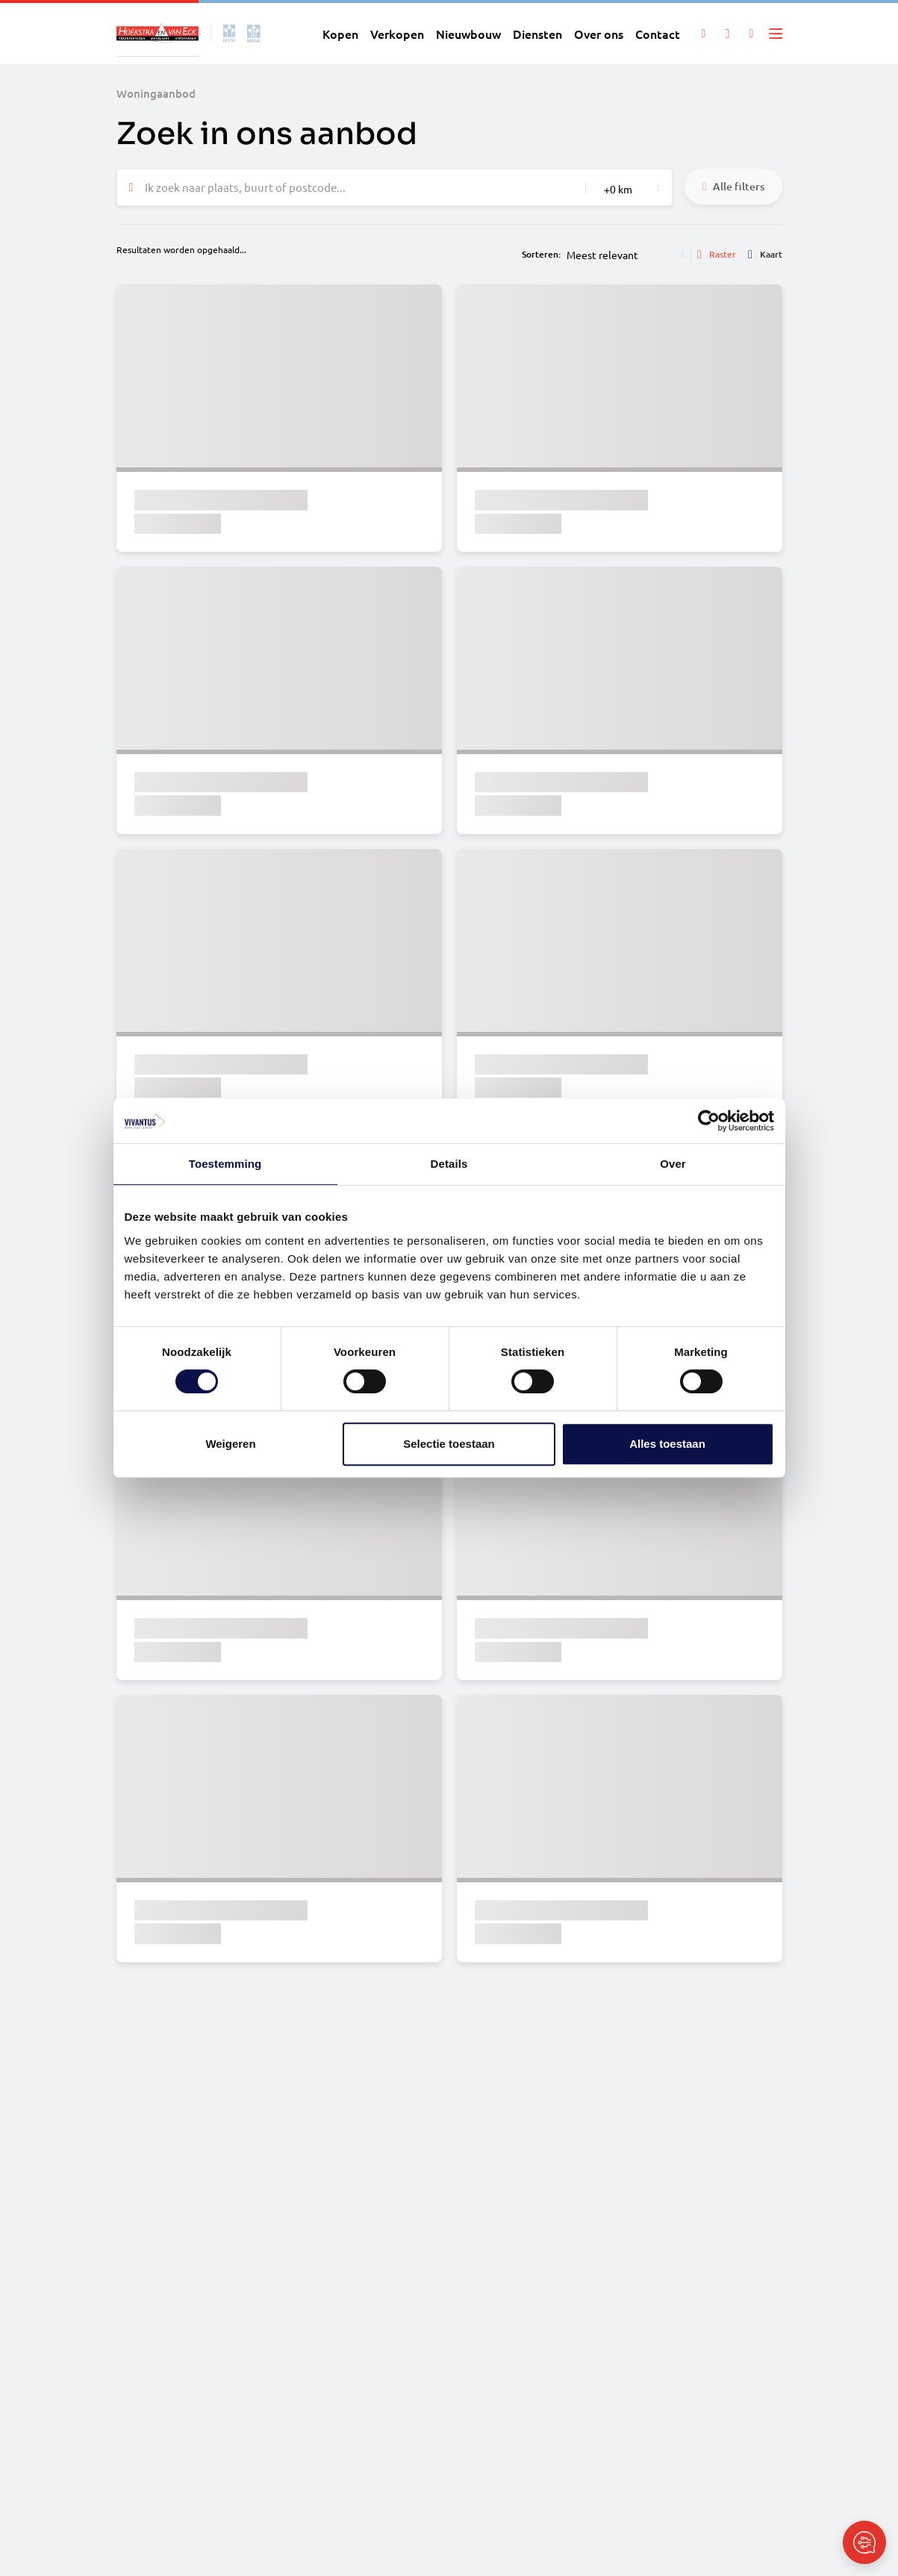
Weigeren (230, 1443)
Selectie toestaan (449, 1443)
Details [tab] (449, 1163)
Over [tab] (673, 1163)
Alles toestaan (667, 1443)
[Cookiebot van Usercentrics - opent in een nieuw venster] (708, 1121)
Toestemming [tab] (225, 1163)
